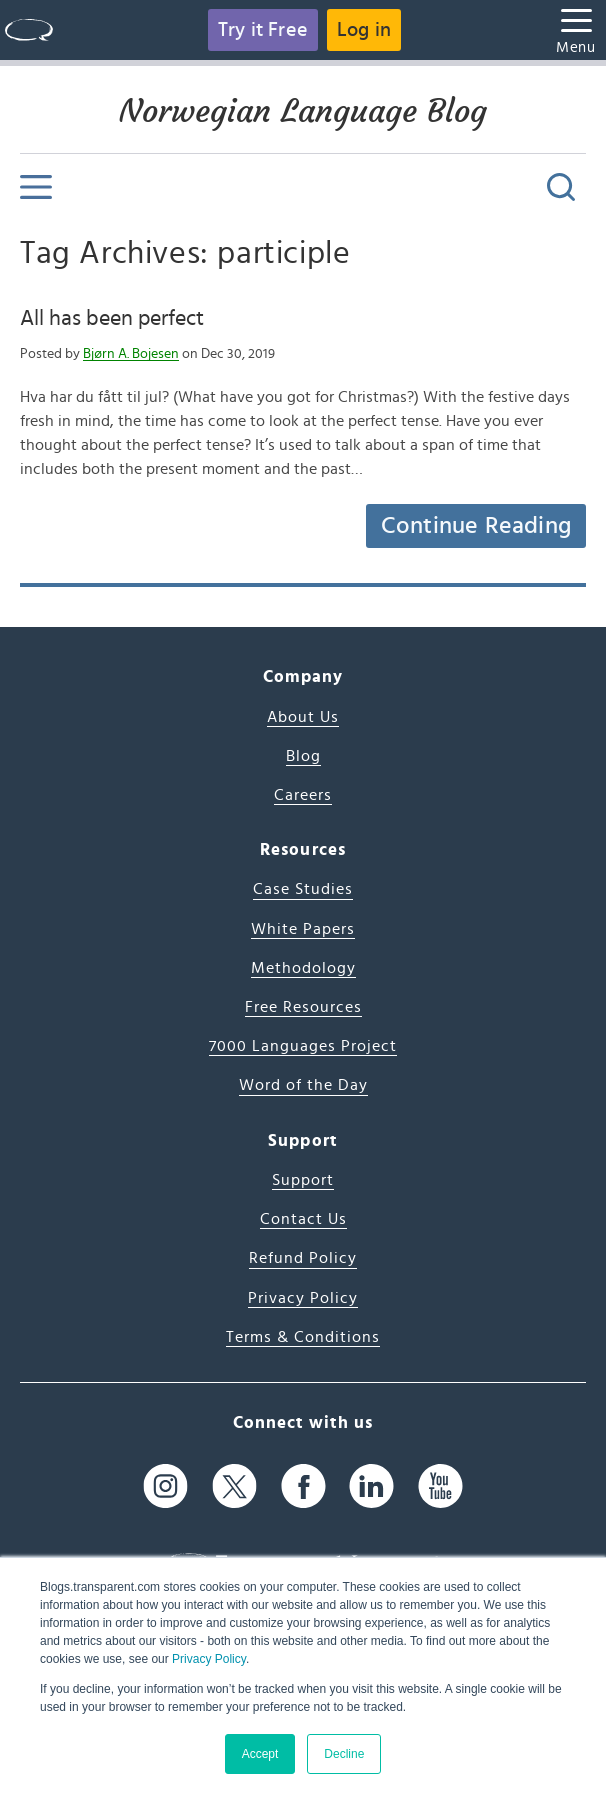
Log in (364, 30)
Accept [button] (260, 1754)
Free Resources (303, 1007)
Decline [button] (344, 1754)
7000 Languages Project (303, 1046)
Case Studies (303, 889)
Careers (303, 795)
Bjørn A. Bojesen (131, 354)
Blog (303, 756)
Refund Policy (303, 1258)
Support (303, 1180)
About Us (303, 717)
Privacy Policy (209, 1659)
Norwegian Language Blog (303, 111)
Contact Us (303, 1219)
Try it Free (263, 30)
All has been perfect (112, 318)
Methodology (303, 968)
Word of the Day (303, 1085)
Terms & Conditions (303, 1337)
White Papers (303, 929)
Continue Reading (476, 526)
